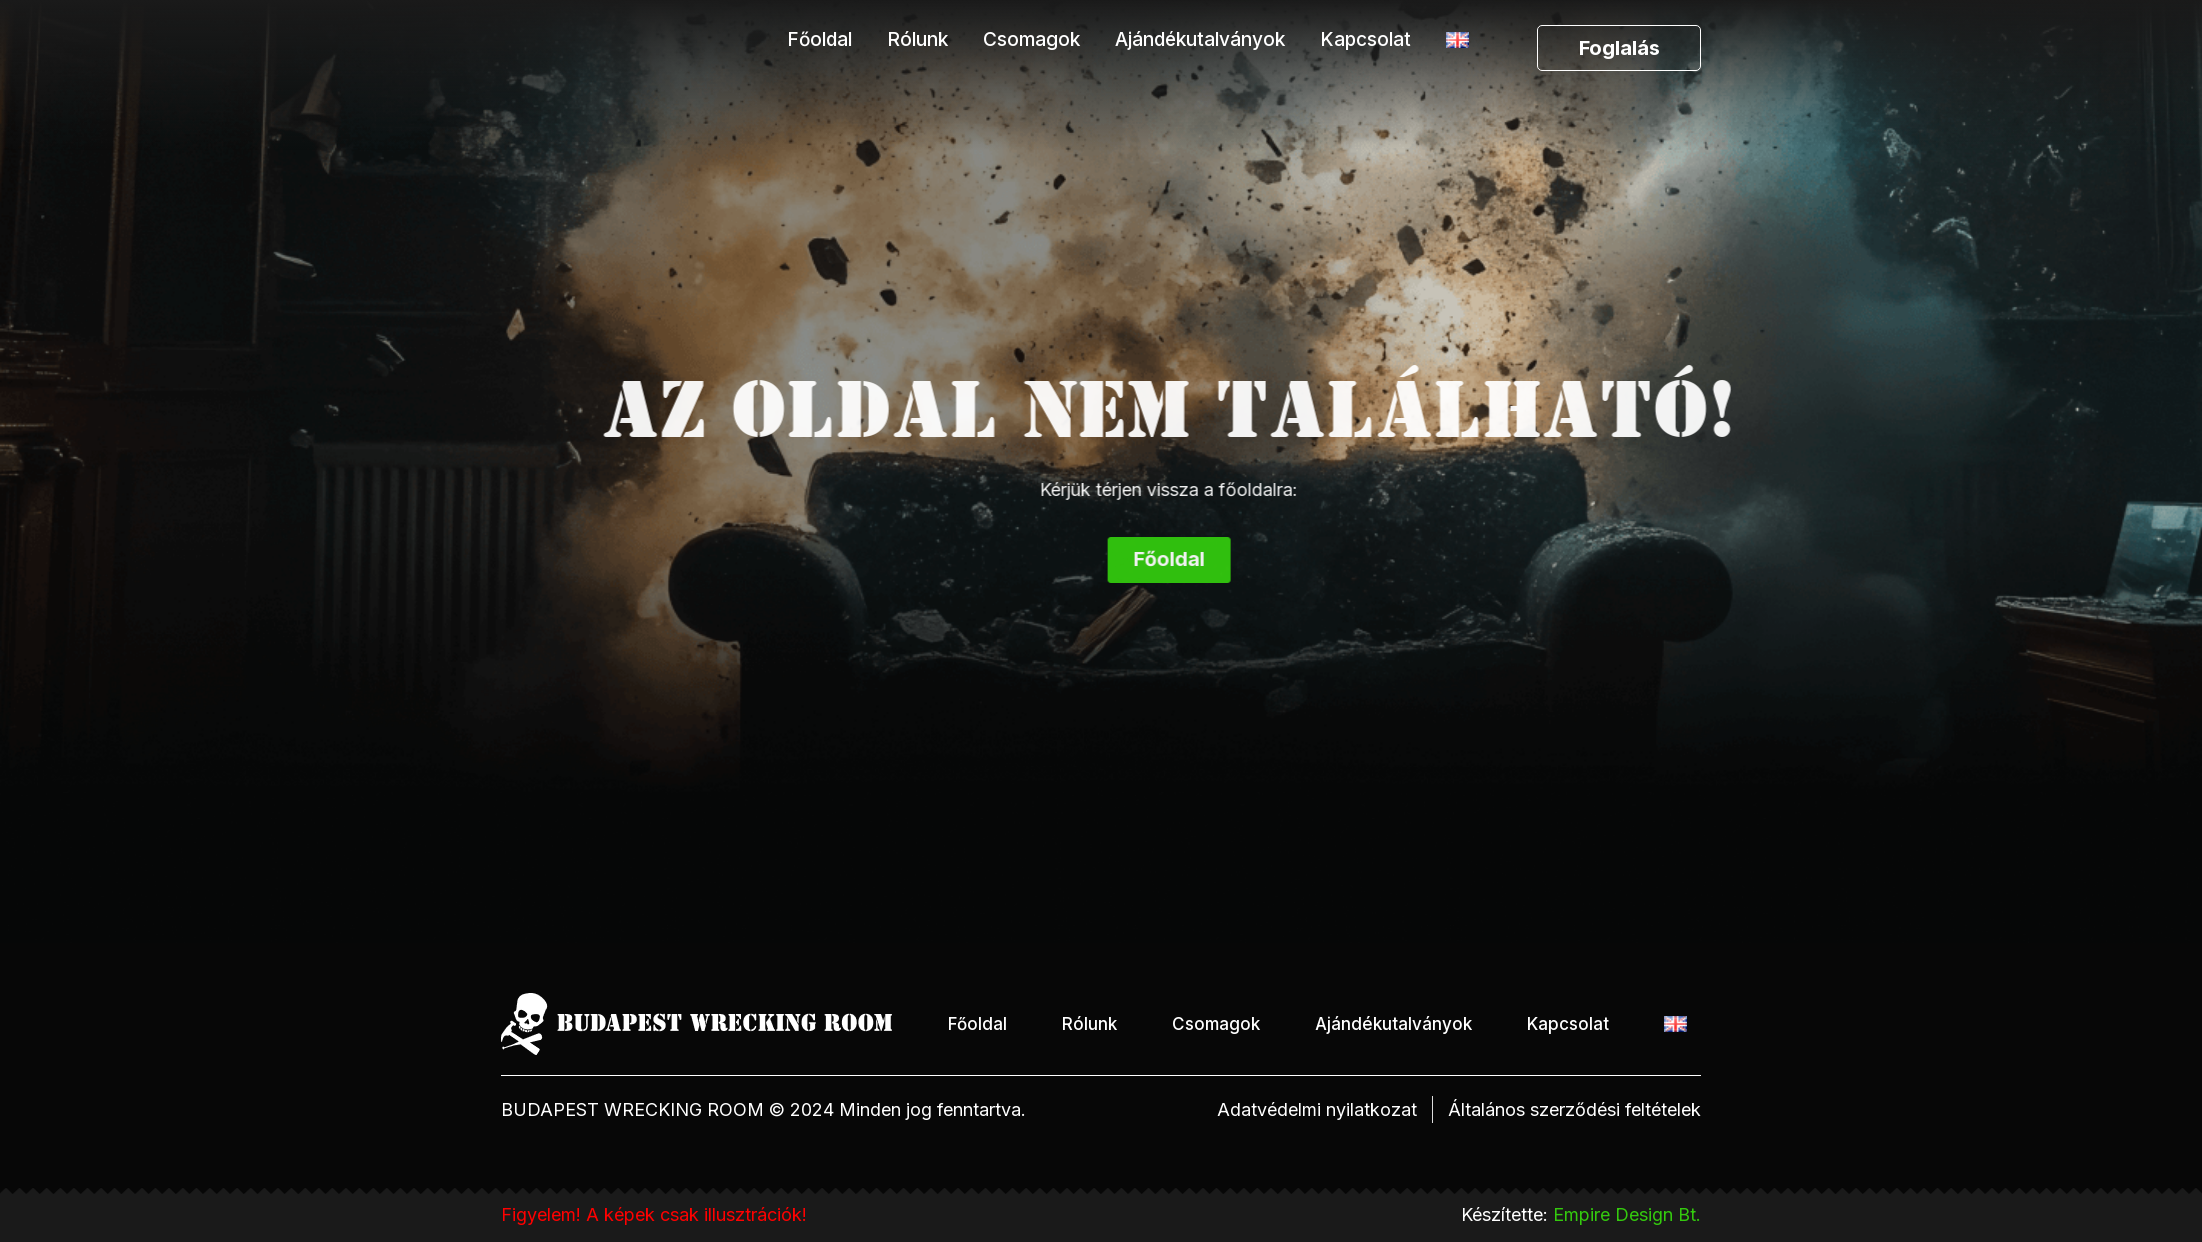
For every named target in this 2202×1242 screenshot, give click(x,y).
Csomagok (1031, 39)
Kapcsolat (1365, 39)
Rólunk (917, 39)
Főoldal (819, 39)
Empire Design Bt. (1627, 1214)
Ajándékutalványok (1200, 39)
